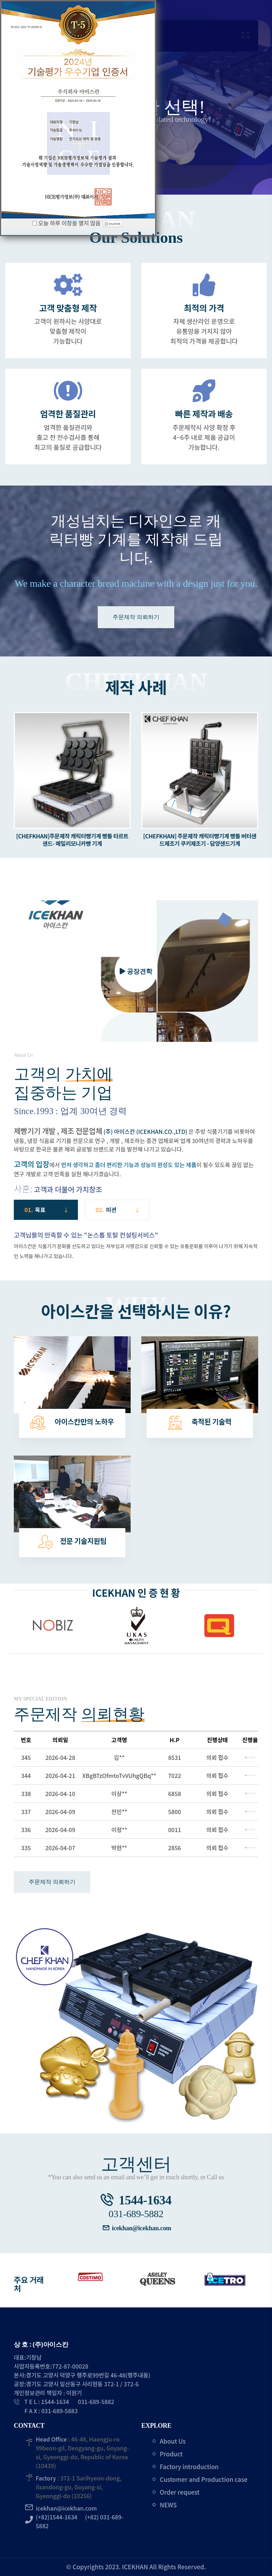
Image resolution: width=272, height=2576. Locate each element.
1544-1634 (145, 2200)
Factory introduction (189, 2466)
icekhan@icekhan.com (141, 2228)
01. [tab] (45, 1209)
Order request (179, 2492)
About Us (173, 2441)
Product (171, 2453)
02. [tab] (117, 1209)
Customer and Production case (204, 2479)
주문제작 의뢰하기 (136, 617)
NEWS (168, 2504)
